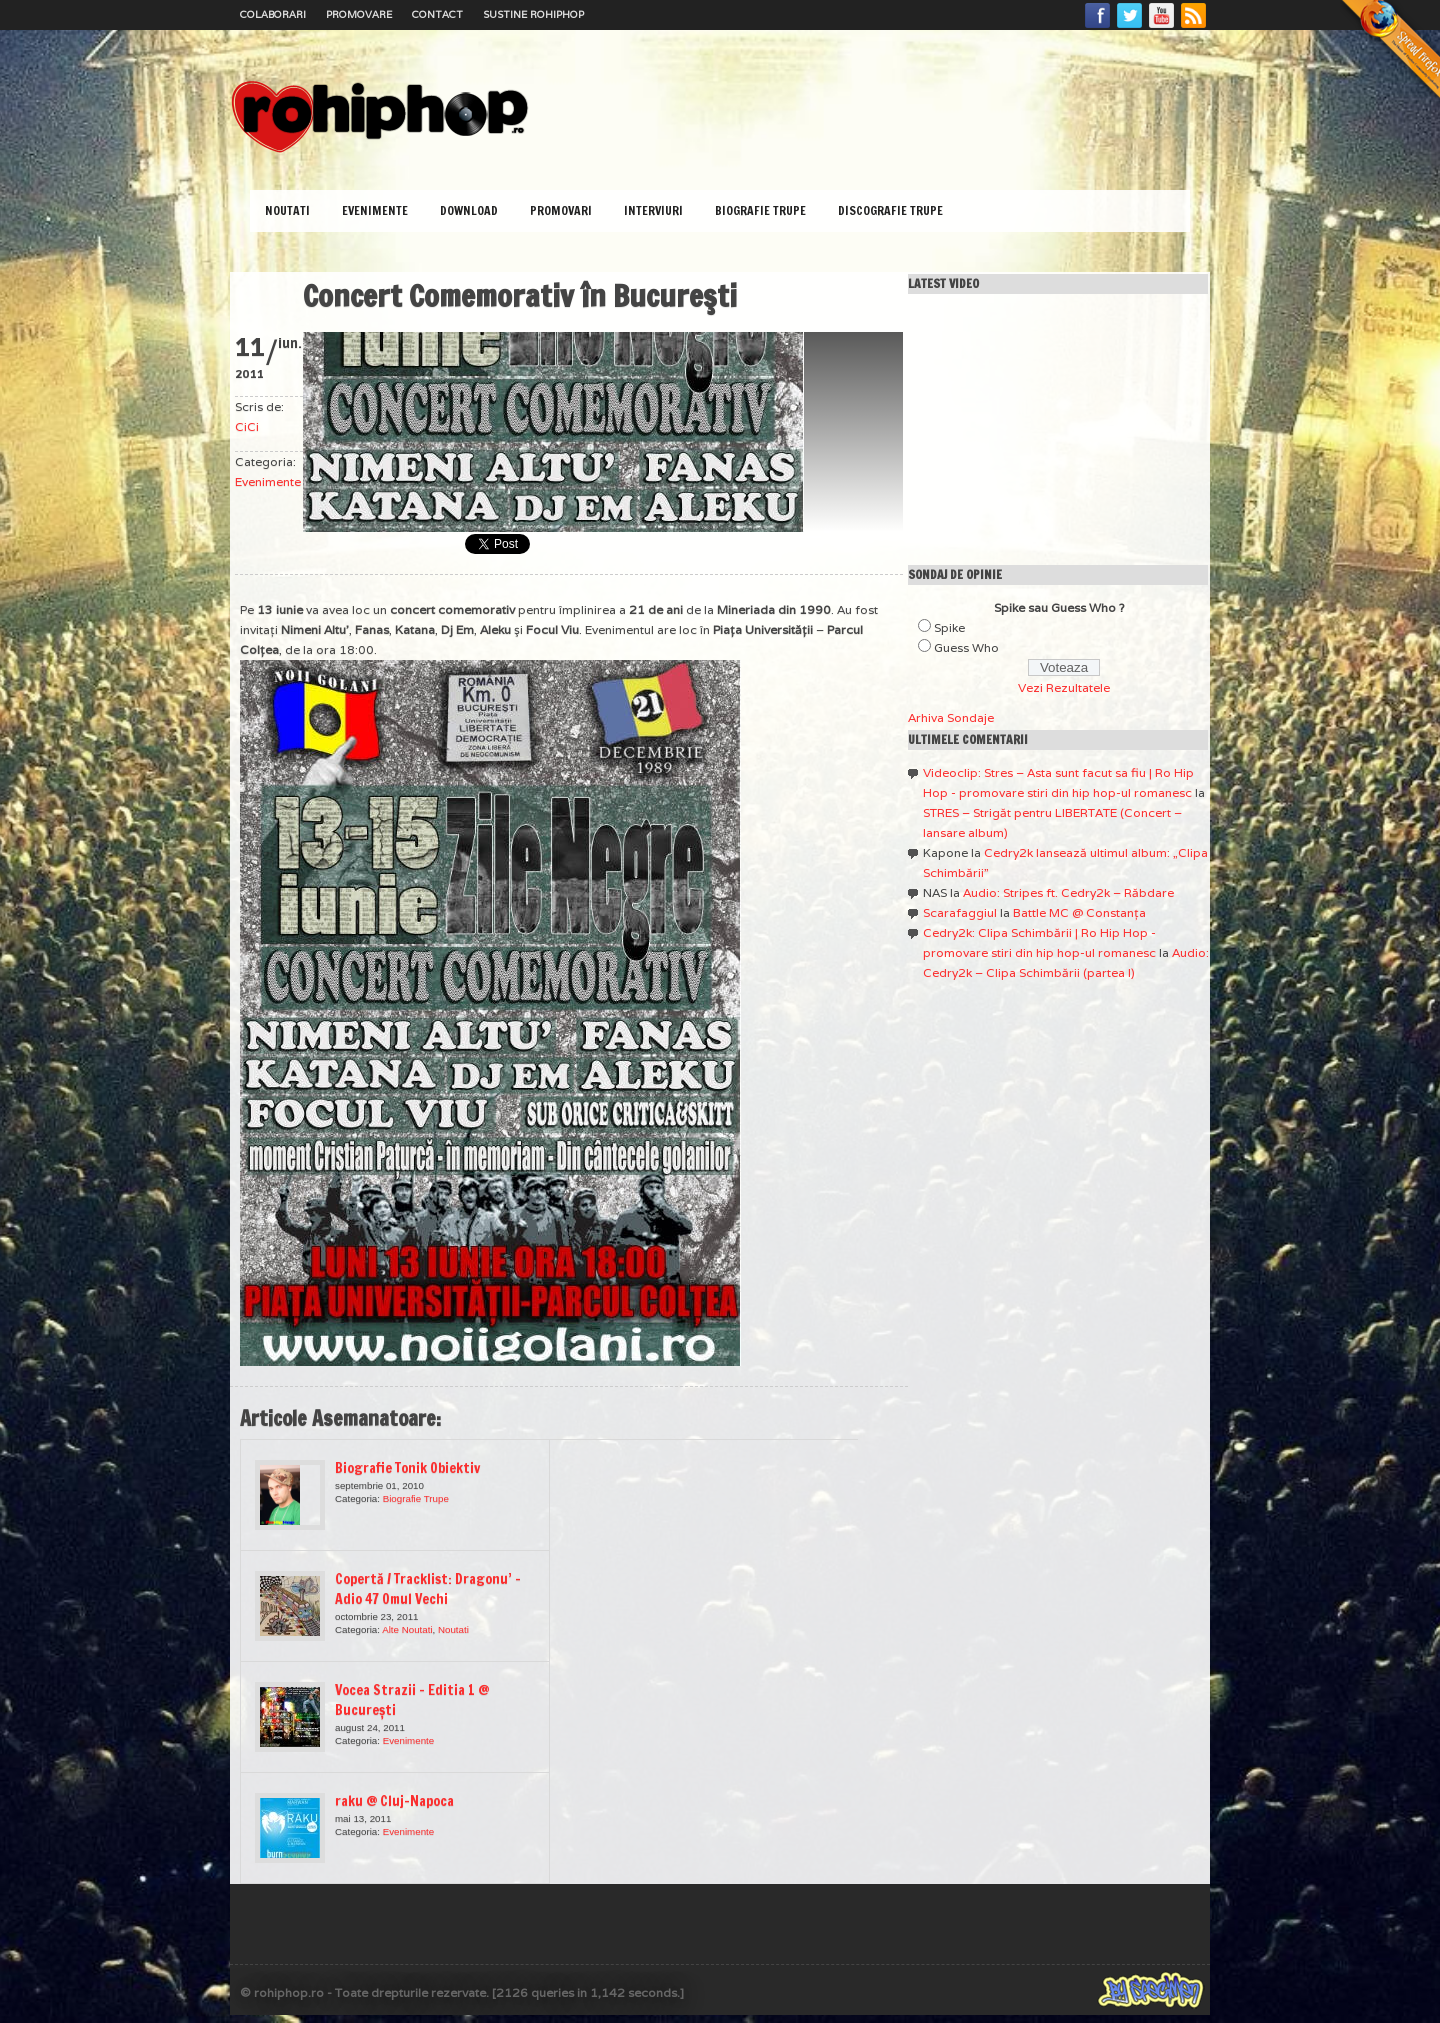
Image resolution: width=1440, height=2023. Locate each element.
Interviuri (653, 210)
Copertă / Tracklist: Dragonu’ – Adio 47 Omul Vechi (428, 1589)
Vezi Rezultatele (1064, 687)
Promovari (561, 210)
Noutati (287, 210)
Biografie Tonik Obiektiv (407, 1468)
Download (469, 210)
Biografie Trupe (760, 210)
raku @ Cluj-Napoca (394, 1801)
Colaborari (273, 14)
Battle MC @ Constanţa (1079, 912)
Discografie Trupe (890, 210)
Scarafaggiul (960, 912)
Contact (437, 14)
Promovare (359, 14)
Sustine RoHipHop (533, 14)
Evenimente (375, 210)
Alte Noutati (407, 1629)
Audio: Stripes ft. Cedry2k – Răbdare (1068, 892)
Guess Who (966, 647)
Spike (949, 627)
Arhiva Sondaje (951, 717)
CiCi (247, 426)
